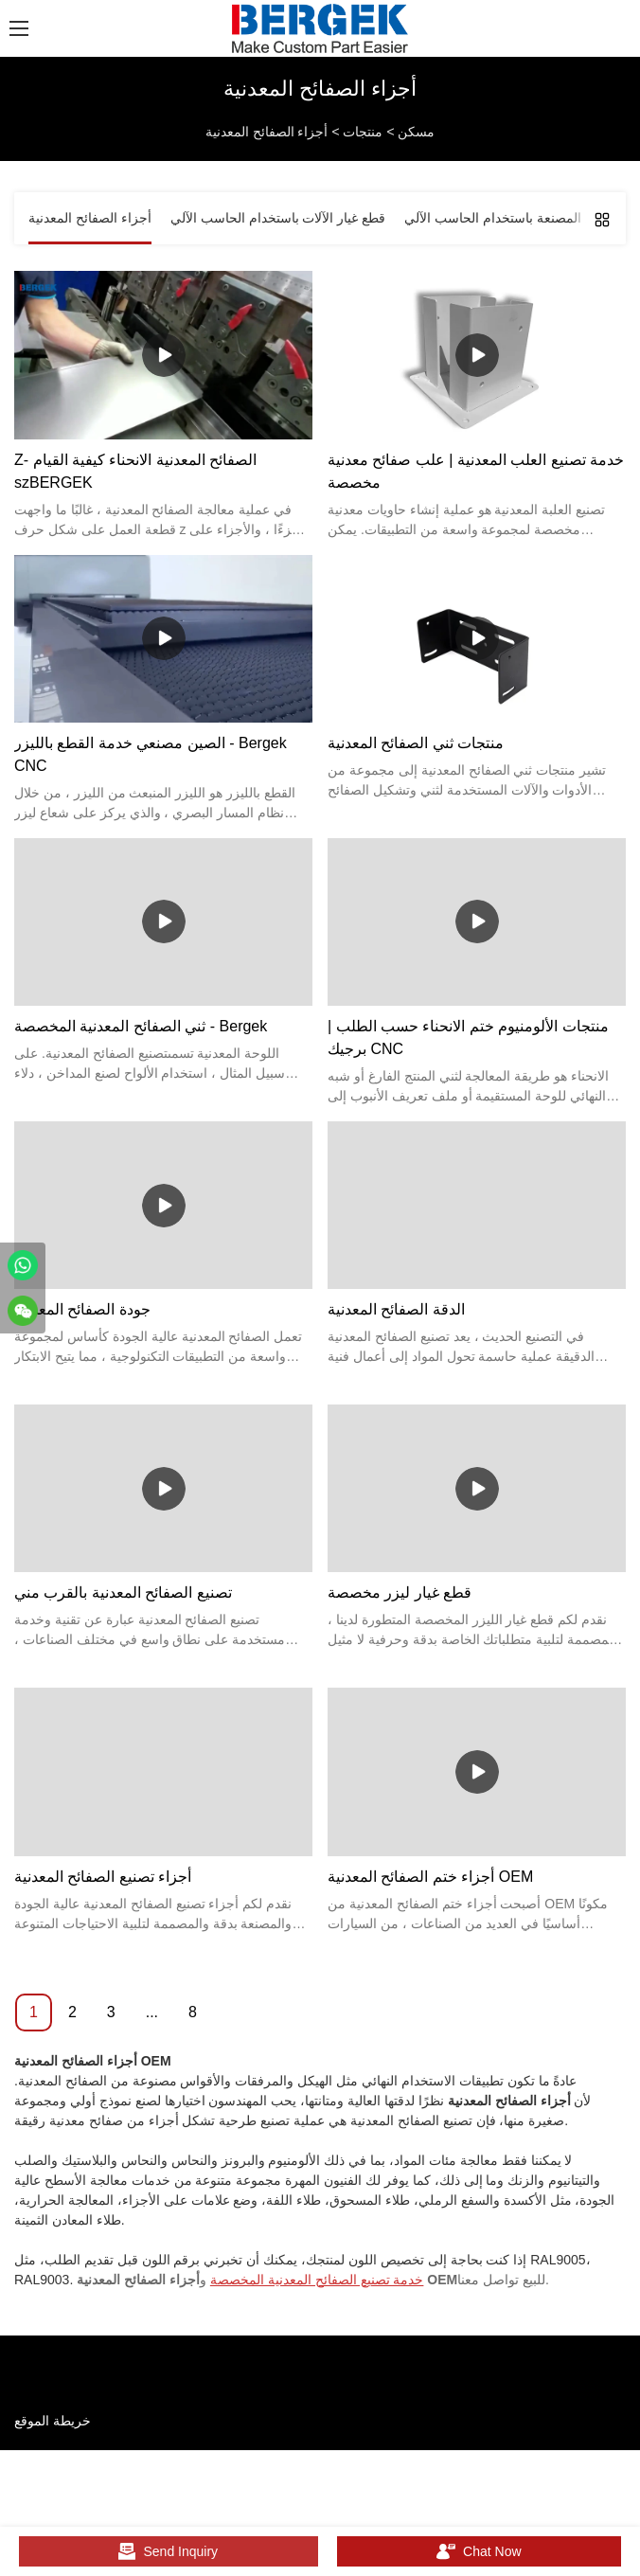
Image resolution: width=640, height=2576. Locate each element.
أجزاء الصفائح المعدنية (267, 131)
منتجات (362, 131)
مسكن (416, 131)
